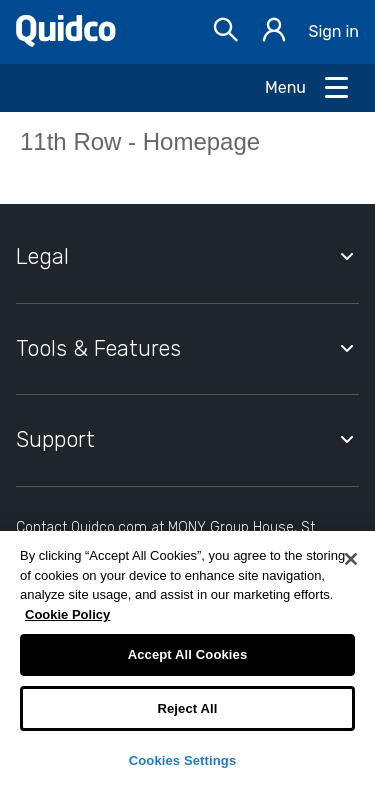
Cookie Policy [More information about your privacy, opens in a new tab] (67, 614)
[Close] (351, 559)
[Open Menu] (308, 88)
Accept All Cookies (188, 654)
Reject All (187, 708)
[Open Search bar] (226, 32)
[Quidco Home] (66, 41)
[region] (187, 661)
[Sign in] (274, 32)
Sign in (333, 31)
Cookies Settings (183, 760)
